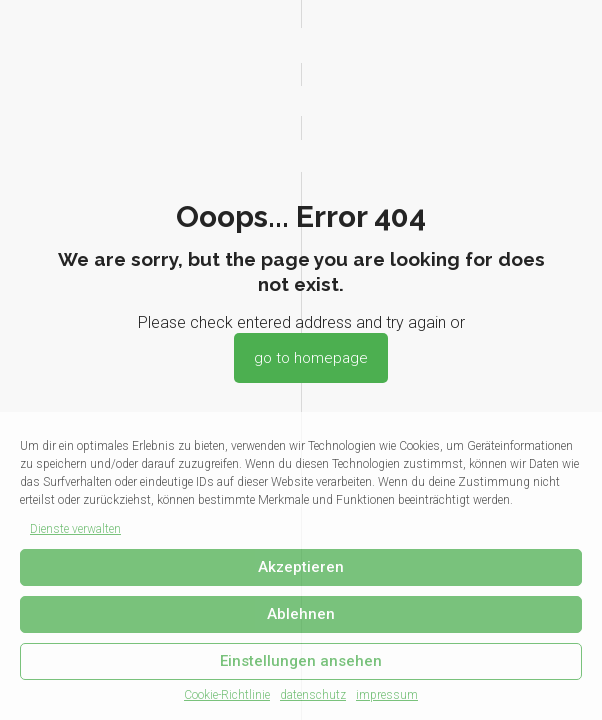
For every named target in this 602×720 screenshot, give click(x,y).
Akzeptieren (301, 567)
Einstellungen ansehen (301, 661)
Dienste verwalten (75, 529)
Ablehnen (301, 614)
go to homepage (311, 358)
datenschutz (313, 695)
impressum (387, 695)
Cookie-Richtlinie (227, 695)
